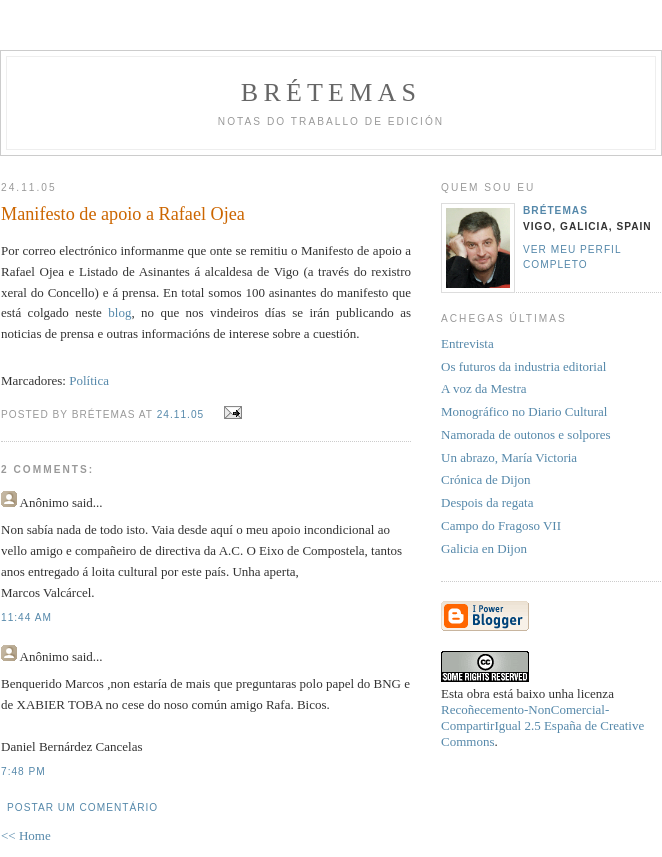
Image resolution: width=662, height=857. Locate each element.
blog (119, 312)
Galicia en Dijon (484, 548)
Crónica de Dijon (486, 479)
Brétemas (331, 92)
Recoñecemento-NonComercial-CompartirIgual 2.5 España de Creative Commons (542, 725)
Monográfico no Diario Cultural (524, 411)
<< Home (26, 835)
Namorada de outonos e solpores (526, 434)
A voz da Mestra (484, 388)
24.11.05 (181, 414)
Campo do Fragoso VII (501, 525)
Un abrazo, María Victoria (509, 457)
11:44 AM (26, 617)
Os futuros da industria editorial (523, 366)
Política (89, 380)
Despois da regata (487, 502)
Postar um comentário (82, 807)
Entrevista (467, 343)
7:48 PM (23, 771)
